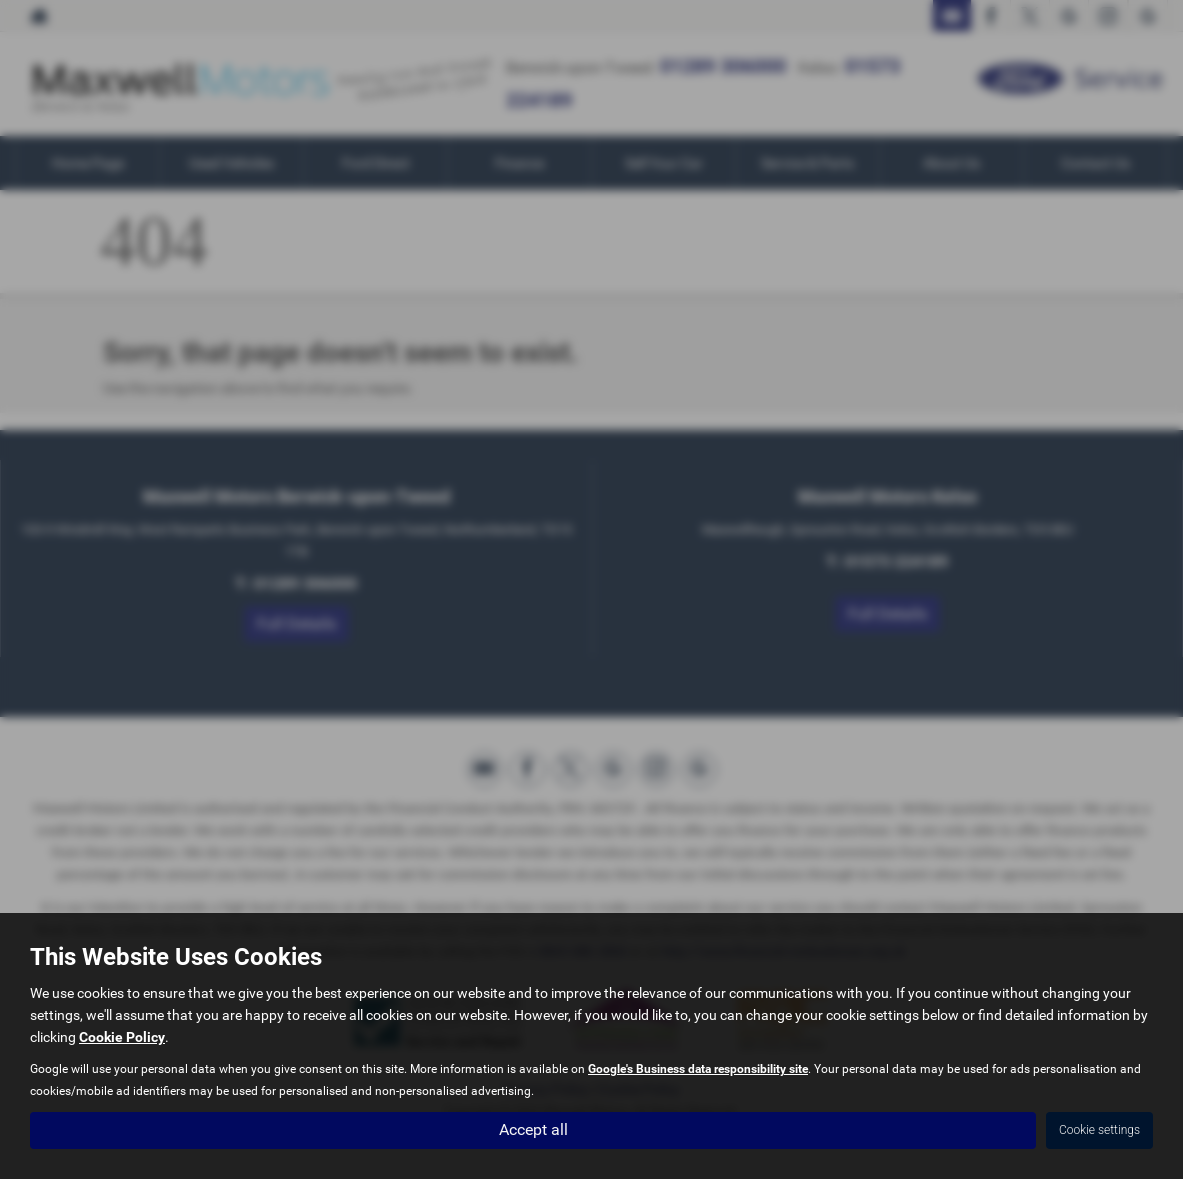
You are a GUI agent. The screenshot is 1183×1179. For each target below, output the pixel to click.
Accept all (533, 1129)
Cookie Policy (122, 1037)
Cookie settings (1099, 1130)
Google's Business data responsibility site (698, 1069)
